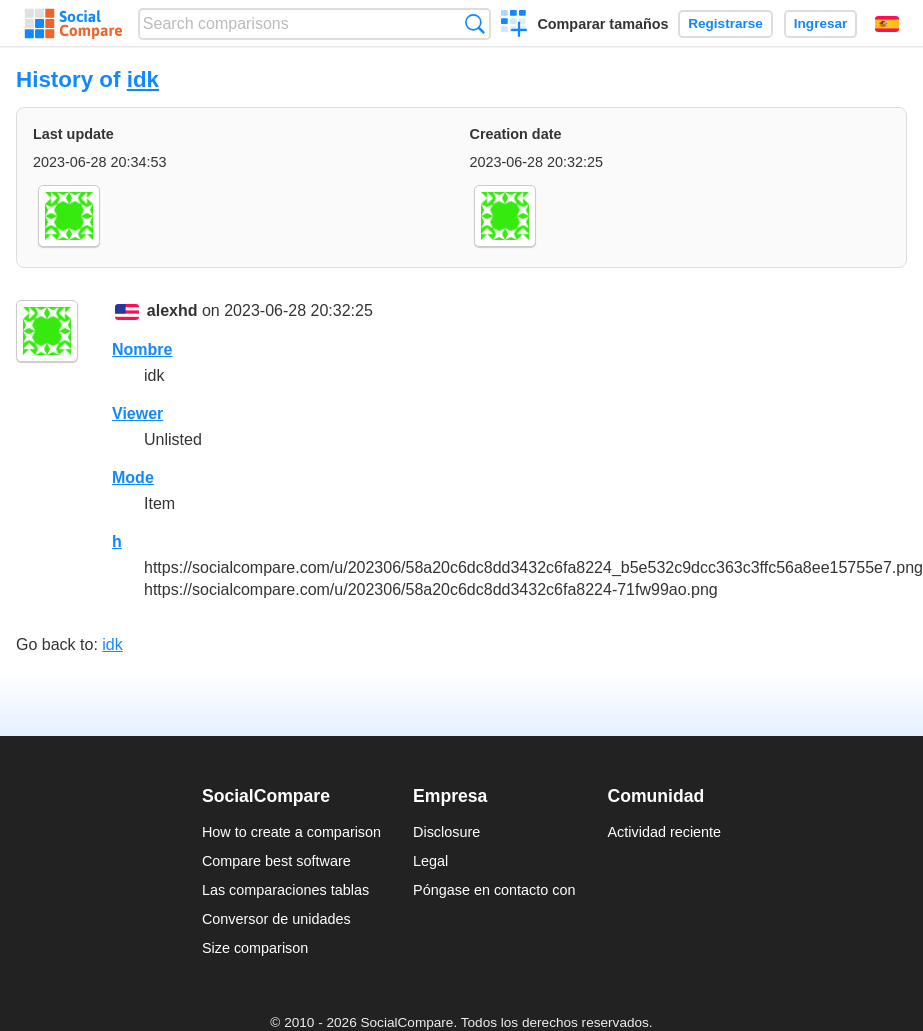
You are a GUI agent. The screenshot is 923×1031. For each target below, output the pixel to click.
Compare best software (276, 861)
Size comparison (255, 948)
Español (887, 24)
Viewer (137, 413)
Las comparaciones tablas (285, 890)
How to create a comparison (291, 832)
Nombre (142, 349)
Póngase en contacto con (494, 890)
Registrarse (725, 23)
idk (143, 79)
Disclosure (446, 832)
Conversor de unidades (276, 919)
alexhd (172, 310)
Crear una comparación (514, 26)
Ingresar (821, 23)
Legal (430, 861)
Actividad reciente (665, 832)
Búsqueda (474, 23)
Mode (133, 477)
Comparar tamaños (602, 24)
